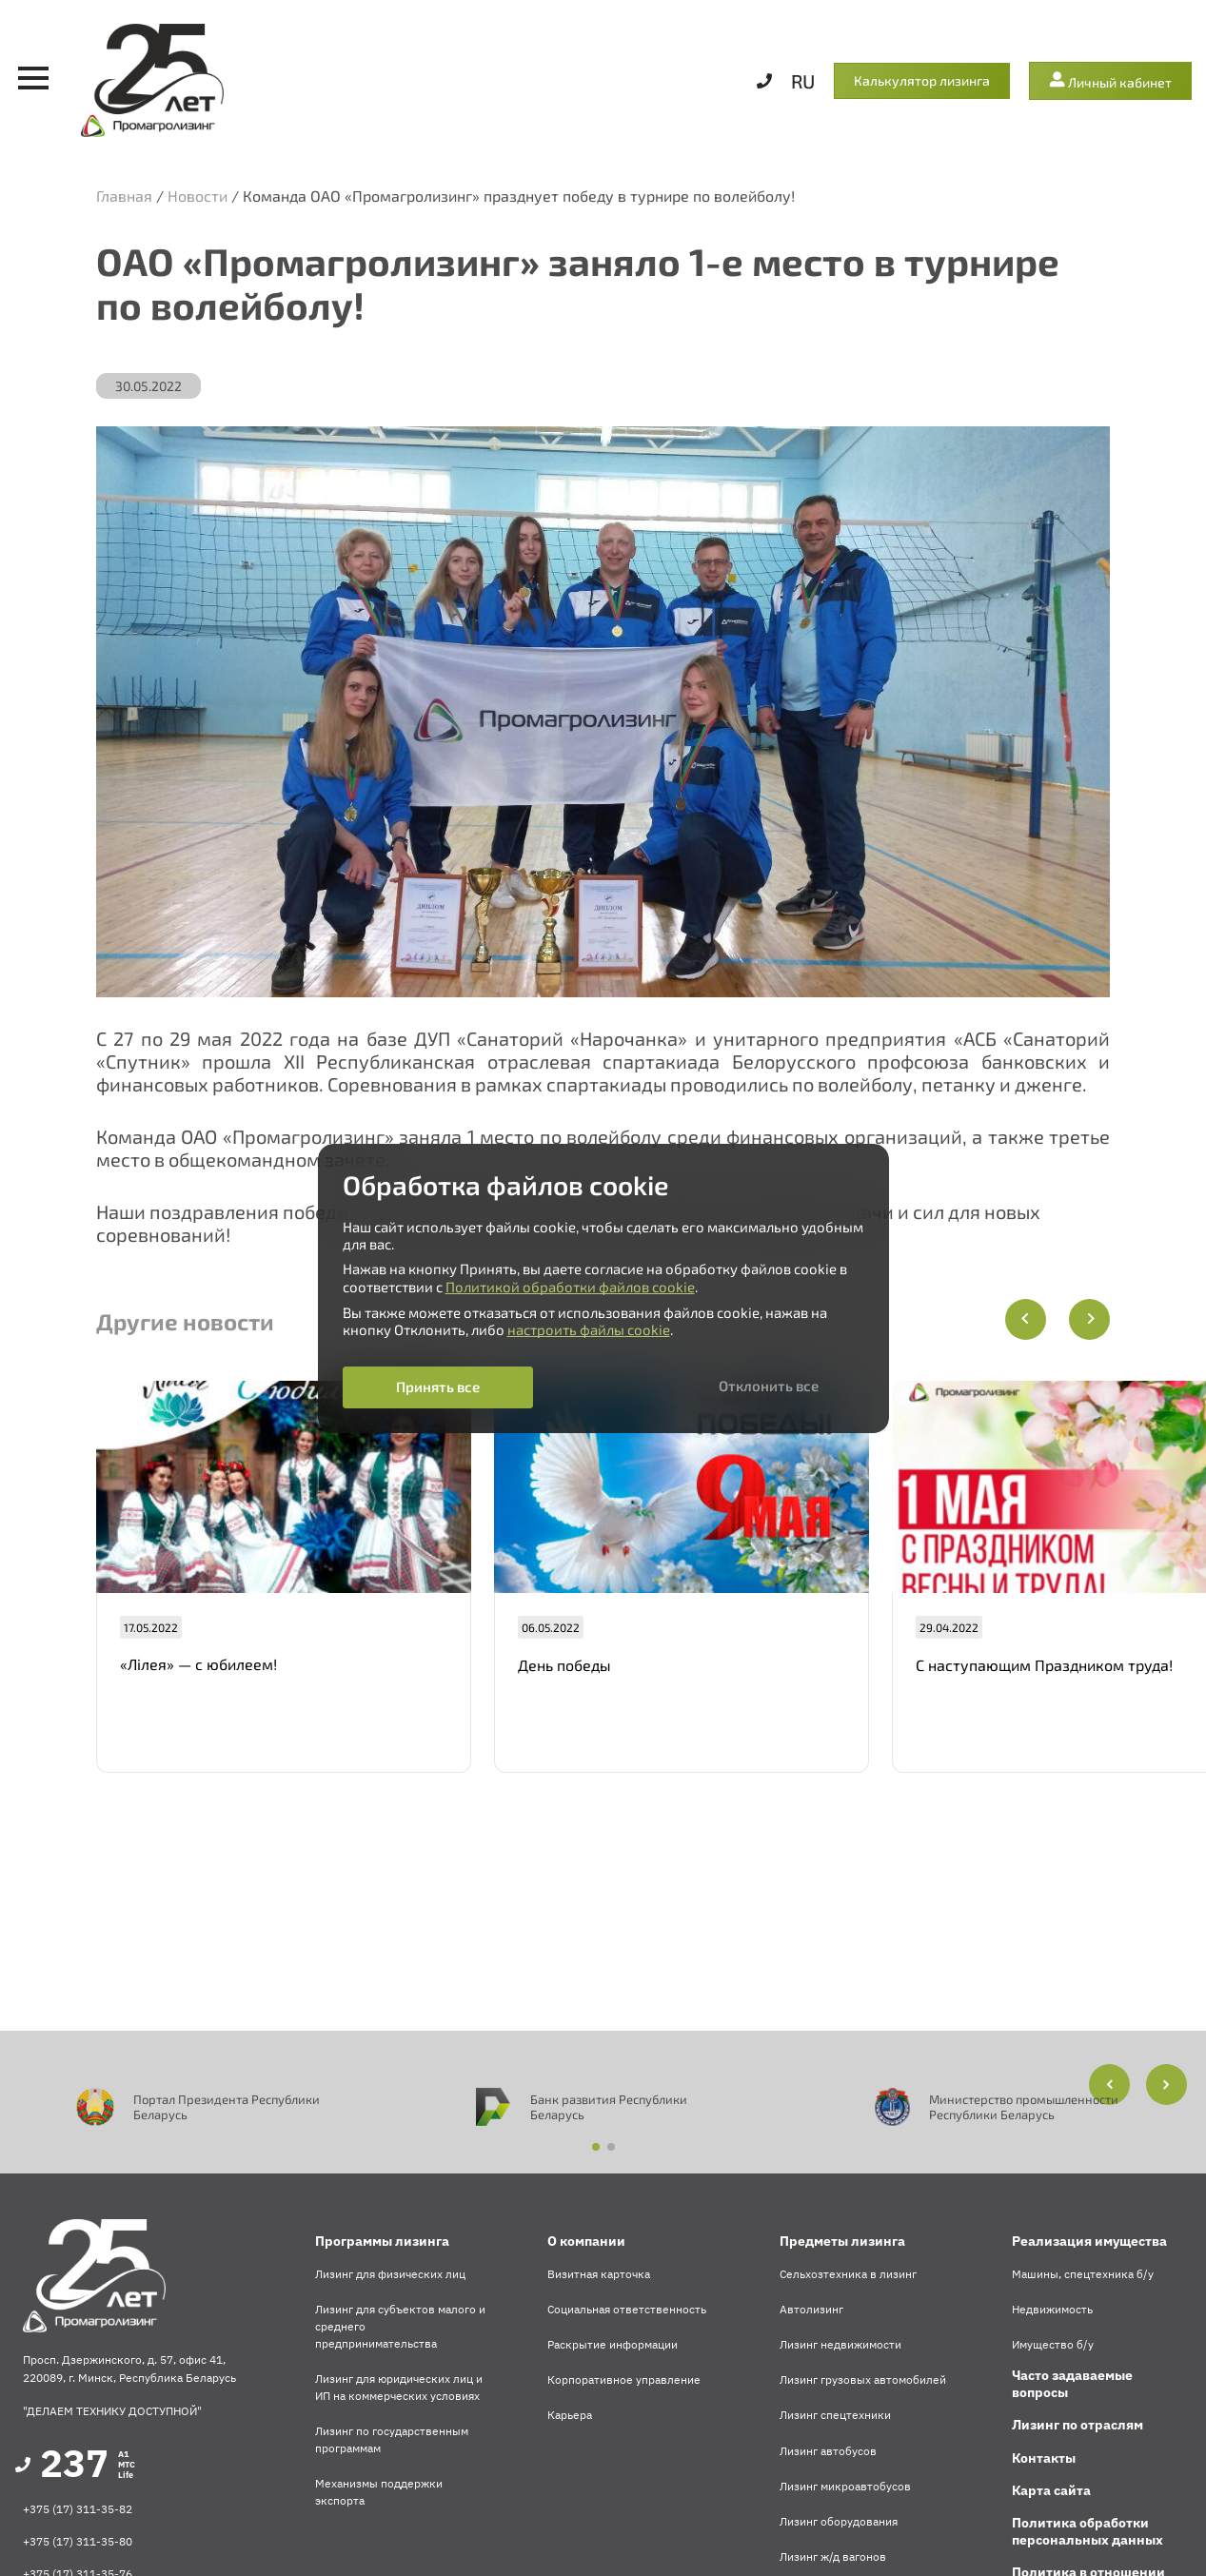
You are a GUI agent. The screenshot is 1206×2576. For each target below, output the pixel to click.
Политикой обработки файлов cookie (570, 1286)
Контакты (1044, 2458)
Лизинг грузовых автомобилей (863, 2379)
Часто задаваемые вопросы (1072, 2384)
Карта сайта (1051, 2490)
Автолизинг (811, 2309)
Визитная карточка (598, 2274)
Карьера (569, 2415)
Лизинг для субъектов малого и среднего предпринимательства (400, 2326)
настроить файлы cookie (588, 1329)
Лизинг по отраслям (1077, 2424)
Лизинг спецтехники (835, 2415)
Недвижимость (1052, 2309)
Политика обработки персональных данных (1087, 2531)
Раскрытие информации (612, 2344)
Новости (197, 196)
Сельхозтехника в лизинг (848, 2274)
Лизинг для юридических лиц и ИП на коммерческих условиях (399, 2387)
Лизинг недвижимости (840, 2344)
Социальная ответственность (626, 2309)
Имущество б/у (1053, 2344)
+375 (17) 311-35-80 (77, 2541)
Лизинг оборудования (839, 2521)
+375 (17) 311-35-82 (77, 2509)
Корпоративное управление (624, 2379)
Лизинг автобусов (828, 2451)
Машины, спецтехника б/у (1083, 2274)
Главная (124, 196)
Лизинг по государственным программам (391, 2439)
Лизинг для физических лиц (390, 2274)
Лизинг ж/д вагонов (833, 2556)
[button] (1166, 2084)
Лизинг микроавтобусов (845, 2486)
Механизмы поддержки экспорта (379, 2491)
